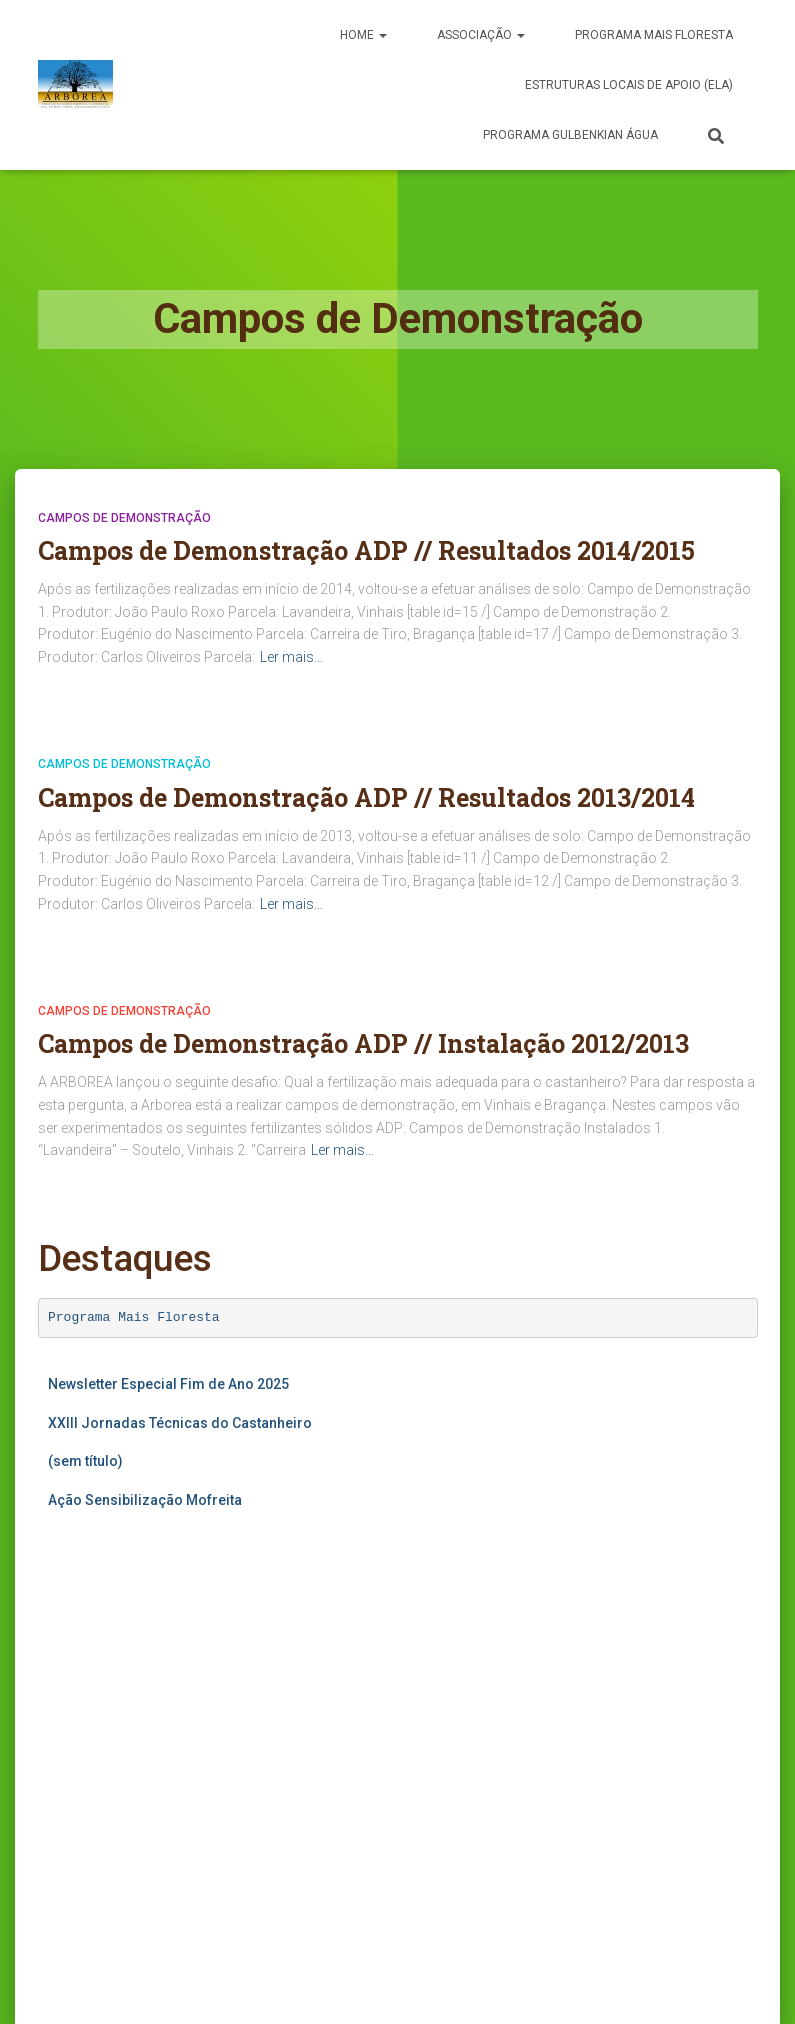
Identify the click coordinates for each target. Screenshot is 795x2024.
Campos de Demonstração (124, 518)
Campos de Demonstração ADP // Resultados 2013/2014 (366, 797)
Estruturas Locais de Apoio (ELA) (629, 85)
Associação (481, 35)
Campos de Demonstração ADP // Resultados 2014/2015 (366, 550)
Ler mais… (291, 657)
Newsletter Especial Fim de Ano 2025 (168, 1384)
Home (363, 35)
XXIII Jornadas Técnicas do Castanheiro (180, 1423)
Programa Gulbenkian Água (570, 135)
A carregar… (238, 1717)
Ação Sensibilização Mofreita (145, 1500)
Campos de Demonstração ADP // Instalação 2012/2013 (363, 1043)
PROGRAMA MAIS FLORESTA (654, 35)
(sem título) (85, 1461)
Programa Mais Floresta (134, 1317)
